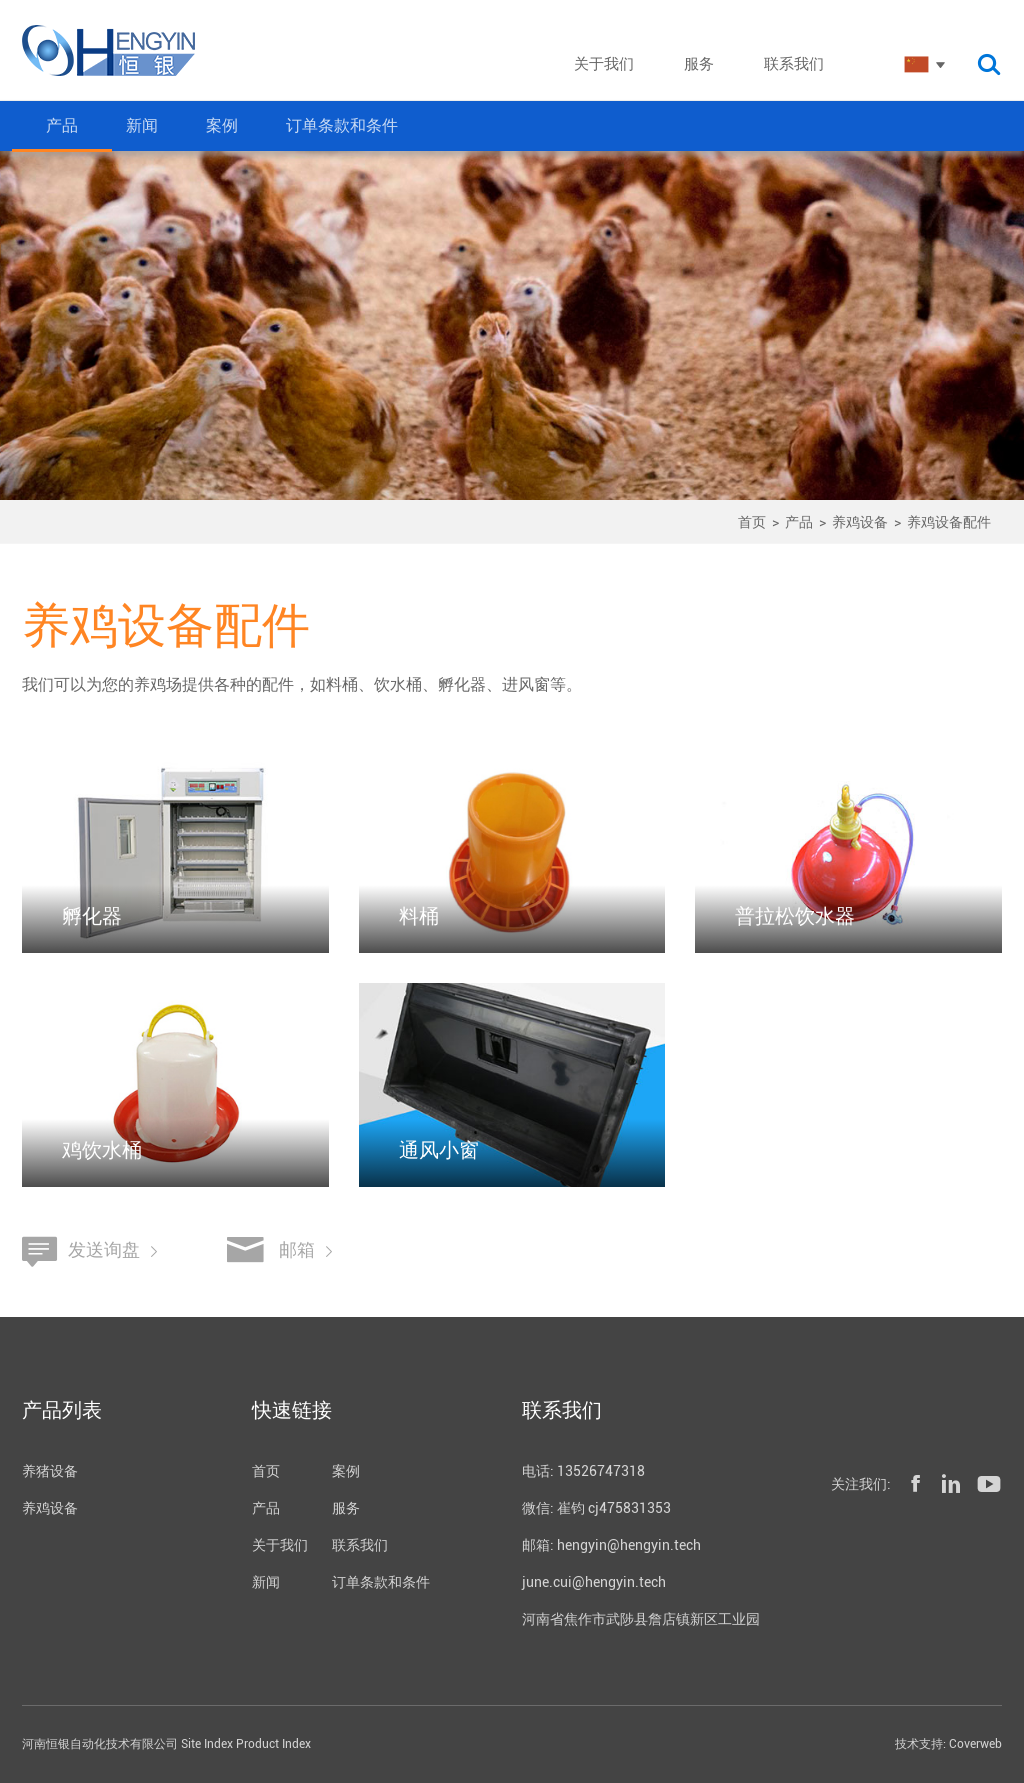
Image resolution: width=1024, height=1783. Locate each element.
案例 (222, 125)
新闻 (142, 125)
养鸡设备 (860, 522)
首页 (752, 522)
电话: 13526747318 (583, 1471)
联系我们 (360, 1545)
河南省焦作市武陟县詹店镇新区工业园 (641, 1619)
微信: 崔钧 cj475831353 (596, 1508)
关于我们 (280, 1545)
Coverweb (975, 1744)
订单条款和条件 (342, 125)
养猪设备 (50, 1471)
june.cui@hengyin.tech (594, 1582)
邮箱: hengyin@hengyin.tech (611, 1545)
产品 (62, 125)
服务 (346, 1508)
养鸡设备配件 (949, 522)
